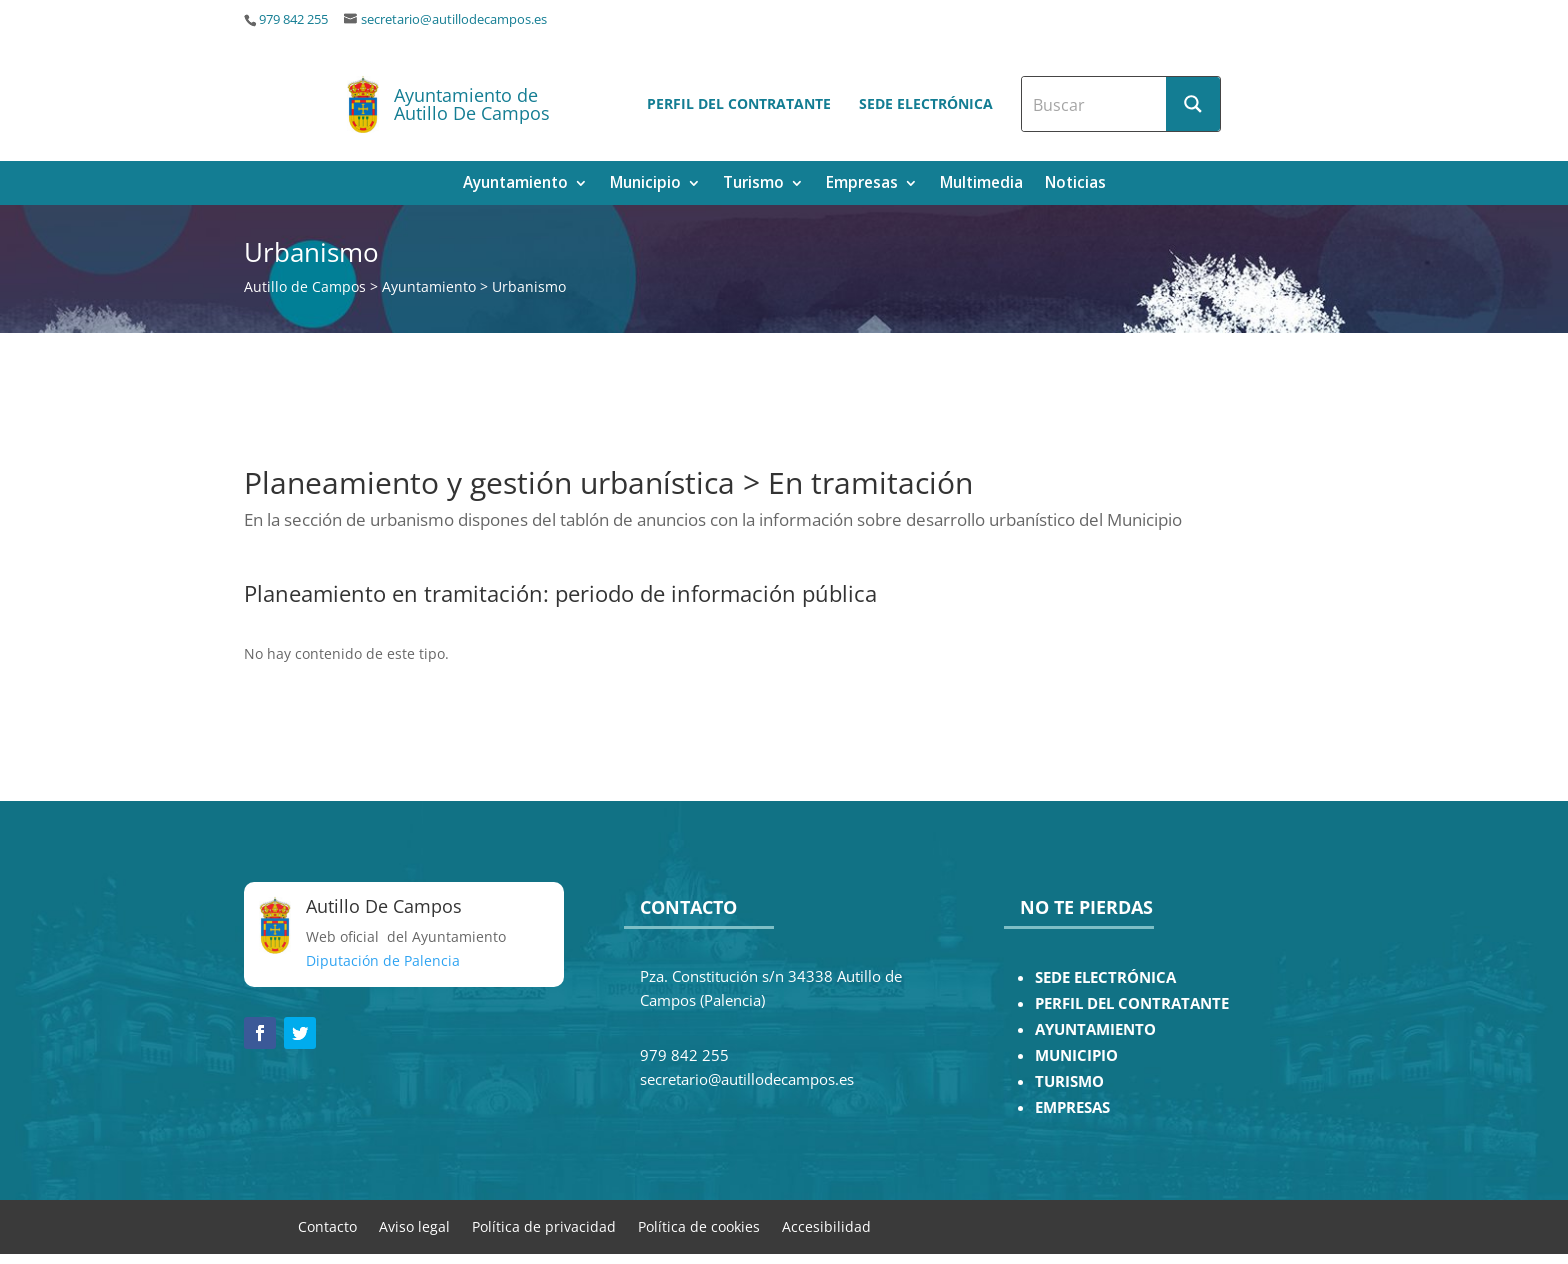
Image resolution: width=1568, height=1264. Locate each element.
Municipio (645, 184)
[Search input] (1095, 104)
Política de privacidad (544, 1225)
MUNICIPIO (1076, 1055)
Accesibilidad (826, 1225)
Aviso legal (414, 1225)
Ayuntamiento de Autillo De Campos (472, 104)
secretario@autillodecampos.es (454, 19)
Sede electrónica (926, 103)
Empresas (862, 184)
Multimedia (981, 184)
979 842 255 (293, 19)
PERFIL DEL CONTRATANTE (1132, 1003)
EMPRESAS (1072, 1107)
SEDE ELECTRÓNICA (1105, 977)
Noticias (1075, 184)
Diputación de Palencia (383, 960)
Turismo (753, 184)
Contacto (327, 1225)
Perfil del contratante (739, 103)
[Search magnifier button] (1193, 104)
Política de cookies (699, 1225)
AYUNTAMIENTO (1095, 1029)
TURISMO (1069, 1081)
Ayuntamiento (515, 184)
